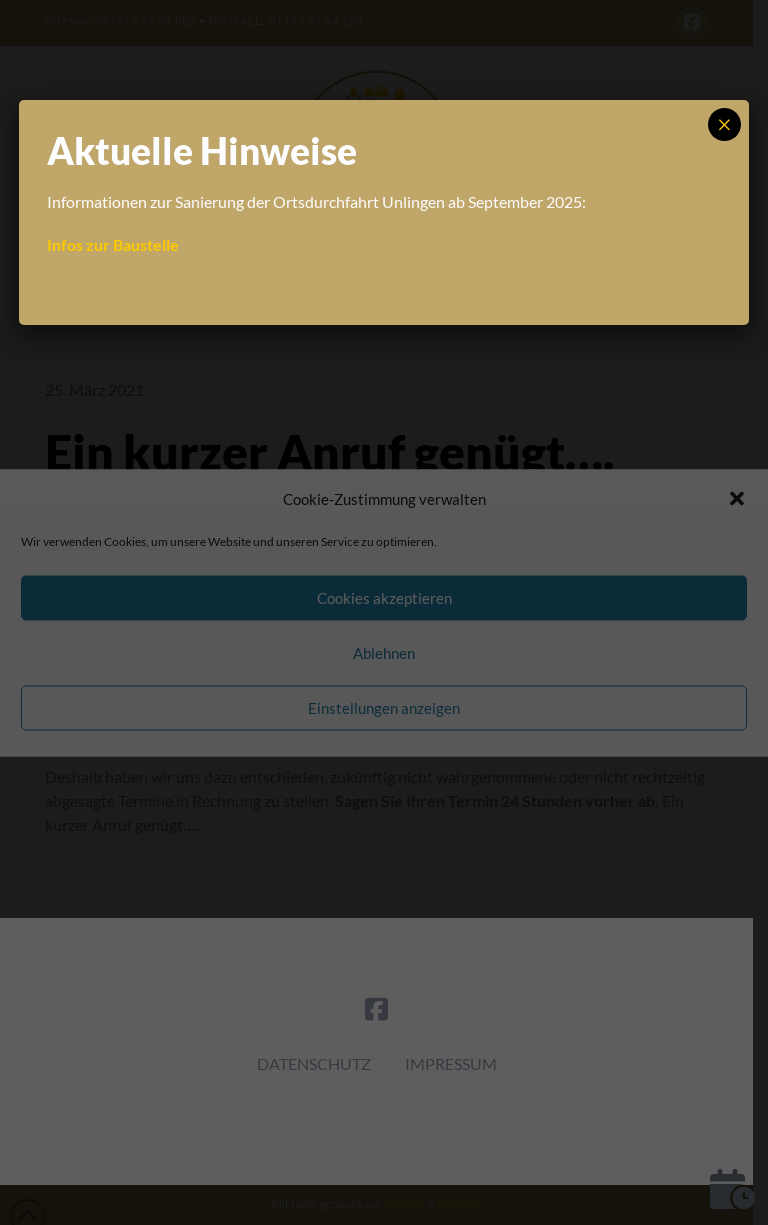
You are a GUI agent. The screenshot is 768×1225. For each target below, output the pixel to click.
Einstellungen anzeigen (384, 708)
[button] (737, 499)
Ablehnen (384, 653)
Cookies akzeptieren (384, 598)
